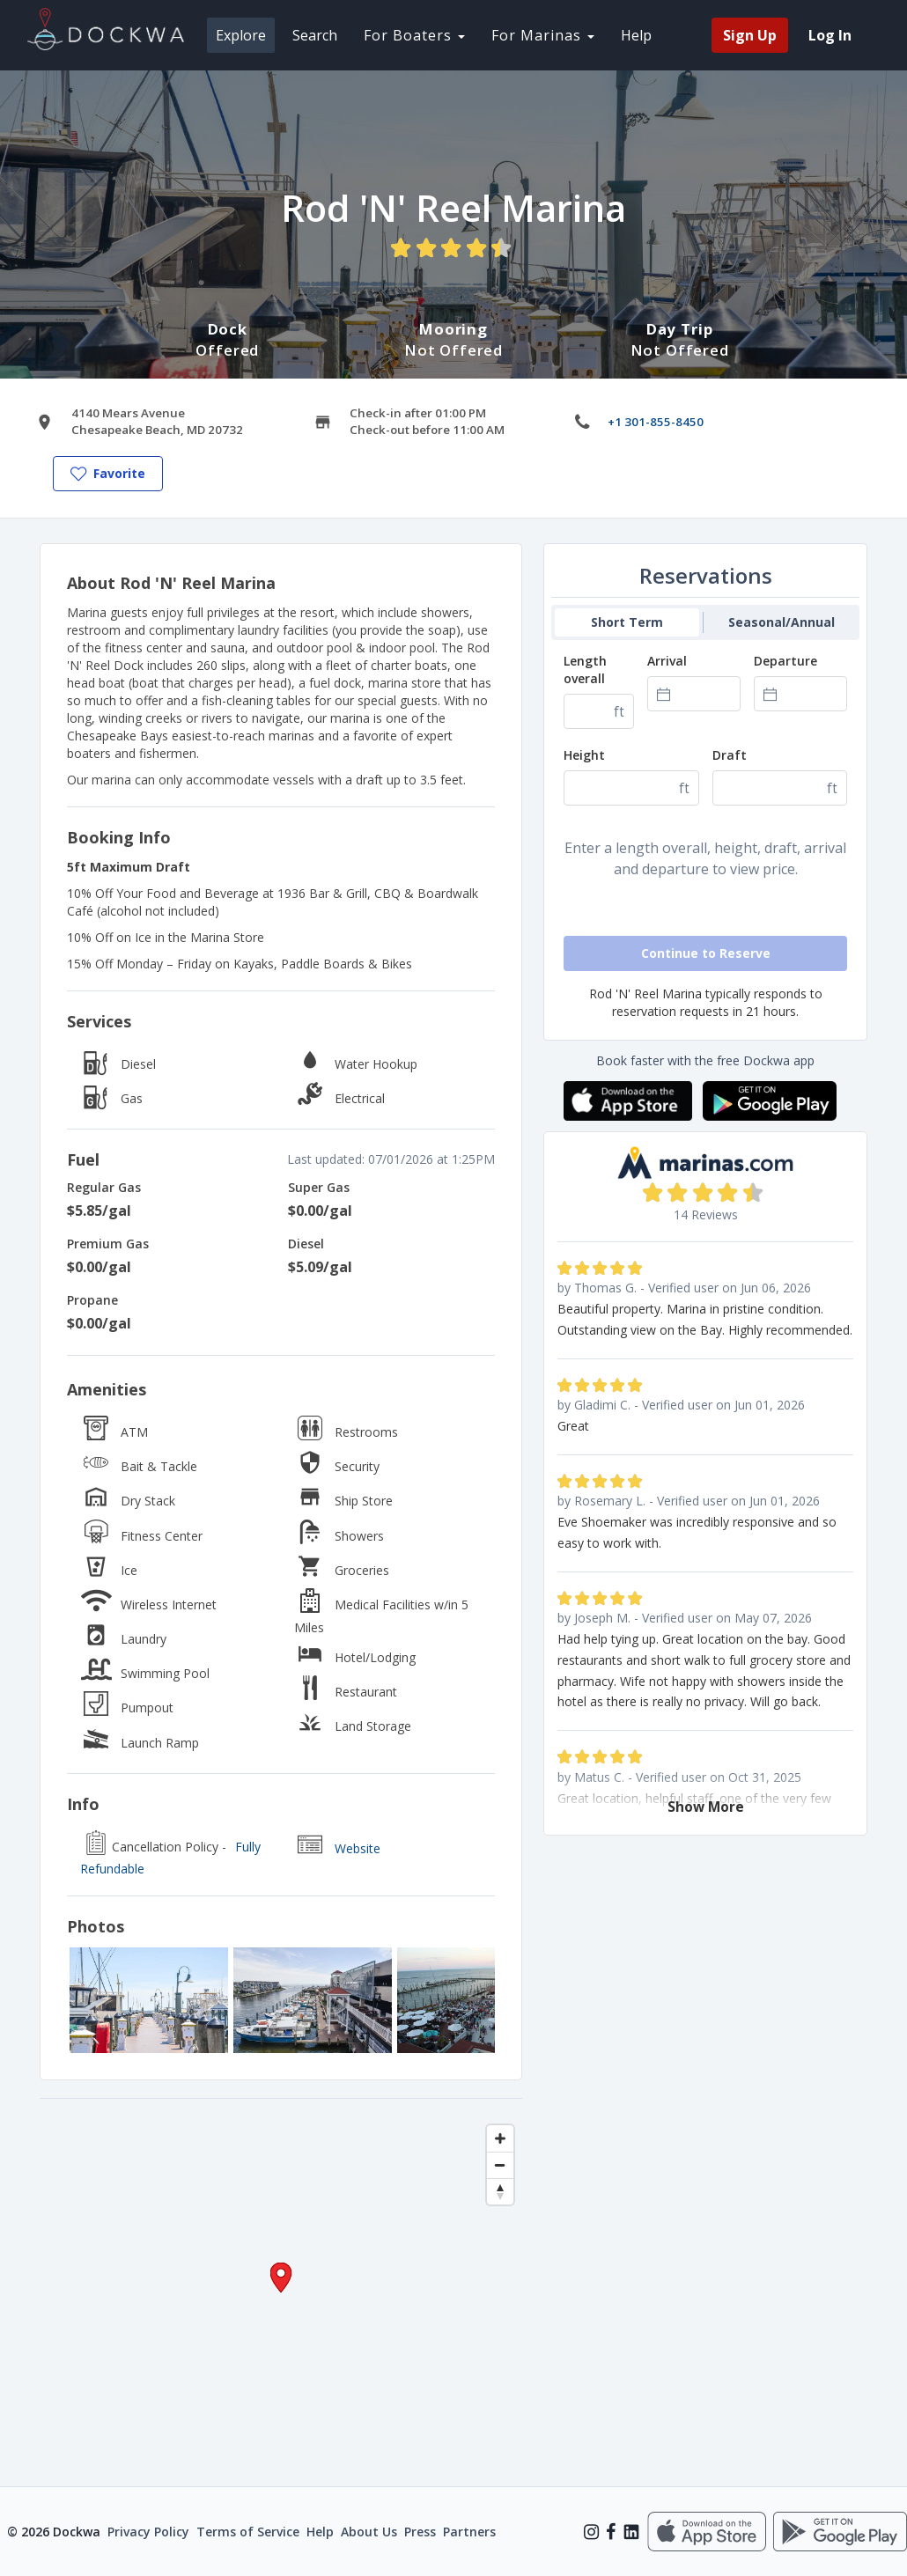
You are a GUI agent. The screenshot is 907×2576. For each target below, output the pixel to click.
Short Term (627, 622)
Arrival (667, 660)
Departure (785, 660)
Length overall (585, 669)
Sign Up (750, 35)
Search (314, 35)
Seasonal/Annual (781, 622)
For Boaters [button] (414, 35)
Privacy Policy (148, 2531)
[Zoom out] (500, 2165)
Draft (729, 755)
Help (636, 35)
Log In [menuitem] (830, 35)
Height (584, 755)
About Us (369, 2531)
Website (357, 1848)
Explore (241, 35)
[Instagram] (591, 2532)
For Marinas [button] (542, 35)
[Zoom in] (500, 2138)
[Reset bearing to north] (500, 2191)
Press (420, 2531)
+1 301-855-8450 (656, 422)
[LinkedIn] (631, 2532)
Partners (469, 2531)
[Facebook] (611, 2532)
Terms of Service (247, 2531)
